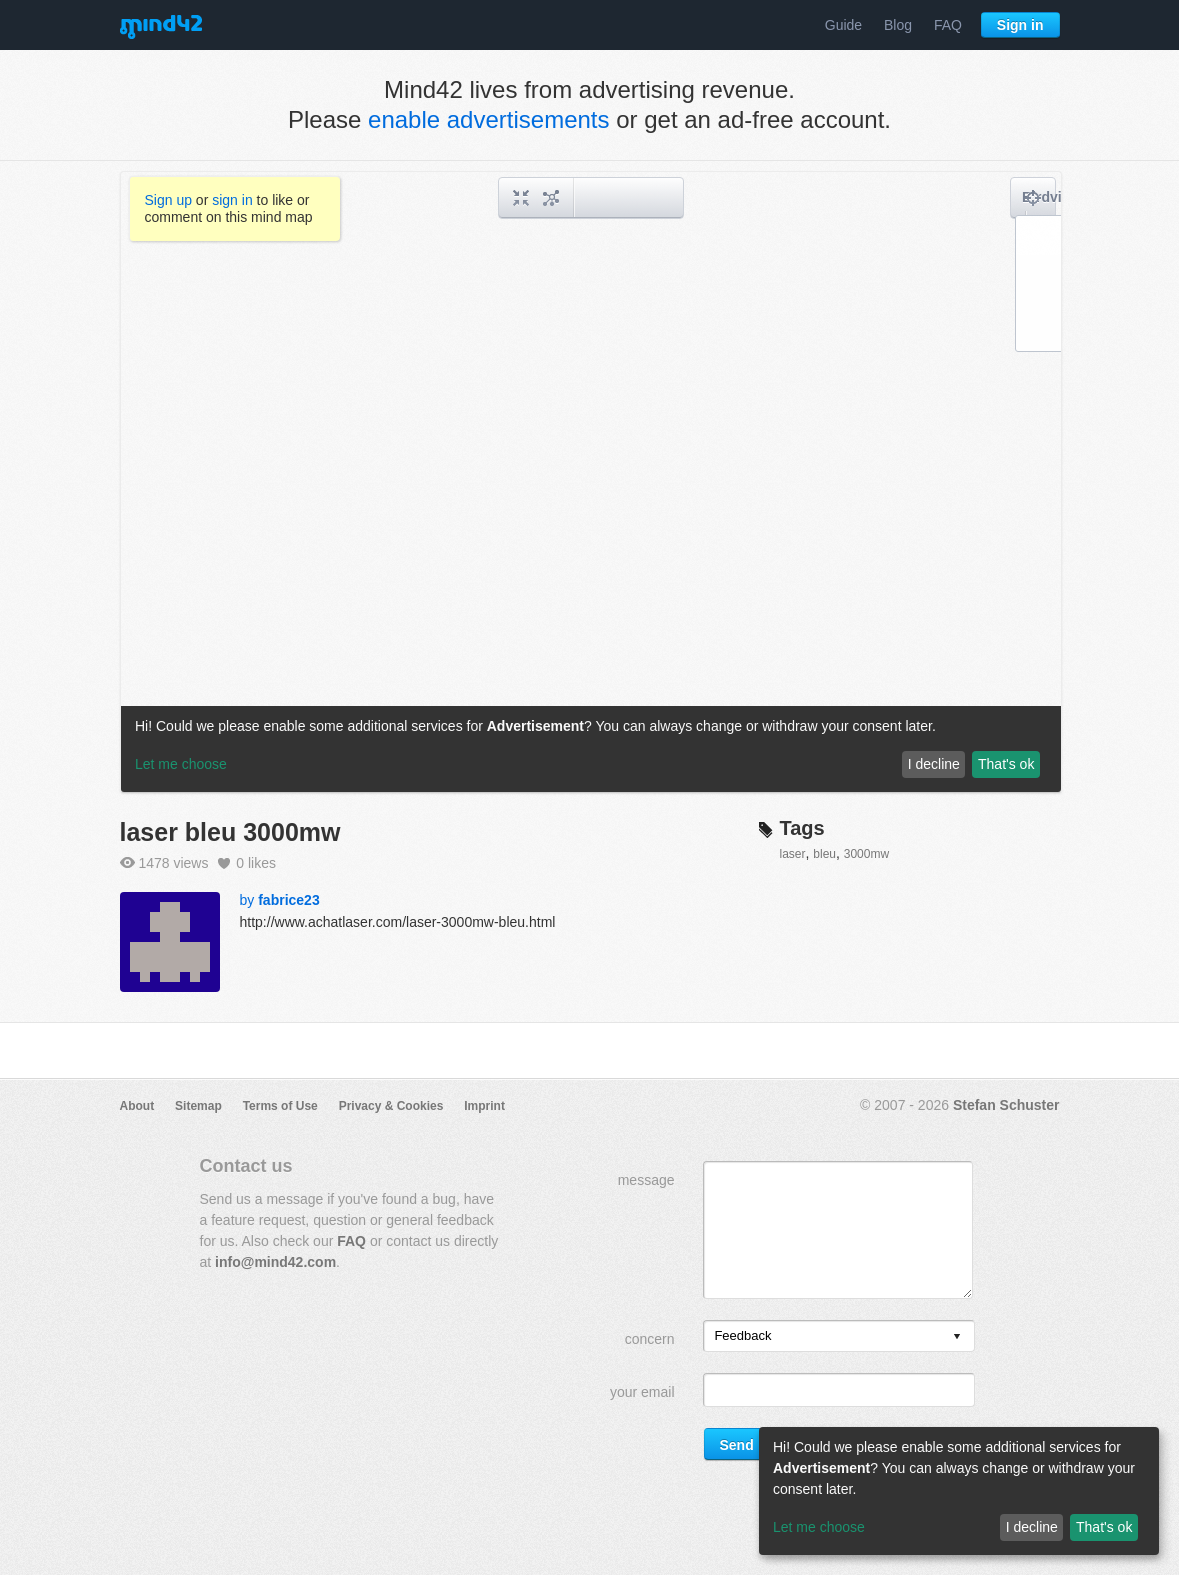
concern (650, 1339)
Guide (843, 25)
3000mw (866, 854)
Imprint (484, 1106)
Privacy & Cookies (391, 1106)
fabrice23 (288, 900)
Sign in (1020, 25)
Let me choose (819, 1527)
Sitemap (198, 1106)
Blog (898, 25)
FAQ (948, 25)
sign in (232, 200)
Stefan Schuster (1006, 1105)
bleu (824, 854)
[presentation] (957, 1337)
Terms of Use (280, 1106)
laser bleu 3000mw (230, 832)
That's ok (1104, 1527)
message (646, 1180)
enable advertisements (488, 119)
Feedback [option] (742, 1335)
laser (793, 854)
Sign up (168, 200)
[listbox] (839, 1336)
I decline (1032, 1527)
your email (642, 1392)
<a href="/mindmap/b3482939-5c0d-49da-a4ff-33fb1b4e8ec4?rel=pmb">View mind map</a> (591, 482)
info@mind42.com (275, 1262)
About (137, 1106)
